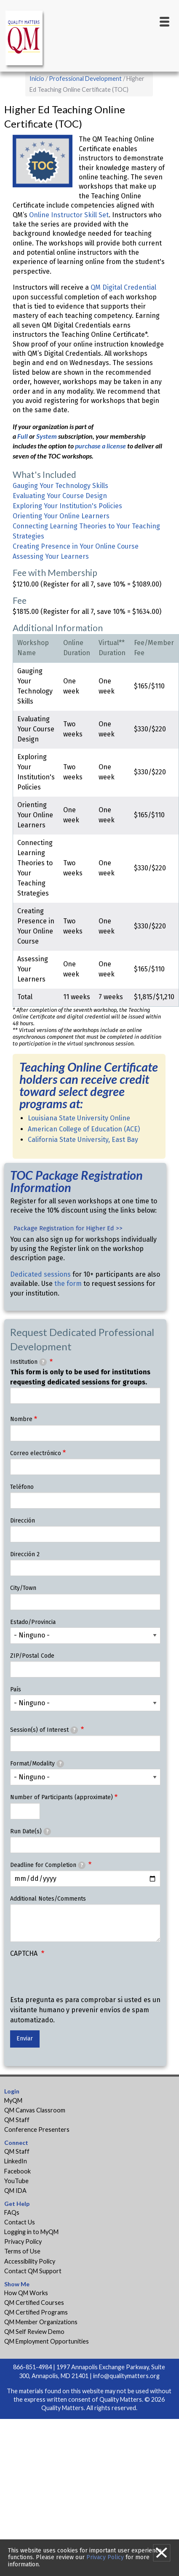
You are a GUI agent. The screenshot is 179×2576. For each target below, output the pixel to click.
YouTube (16, 2180)
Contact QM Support (32, 2271)
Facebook (17, 2171)
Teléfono (22, 1487)
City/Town (23, 1588)
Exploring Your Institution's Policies (67, 506)
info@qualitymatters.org (126, 2375)
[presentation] (74, 1978)
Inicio (36, 78)
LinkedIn (15, 2161)
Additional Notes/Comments (48, 1898)
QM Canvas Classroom (34, 2110)
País (15, 1689)
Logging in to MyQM (31, 2231)
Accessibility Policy (29, 2261)
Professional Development (85, 78)
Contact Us (19, 2222)
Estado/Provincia (33, 1622)
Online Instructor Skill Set (69, 215)
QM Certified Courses (34, 2302)
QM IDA (15, 2190)
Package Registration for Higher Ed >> (68, 1228)
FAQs (11, 2212)
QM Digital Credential (123, 287)
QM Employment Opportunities (46, 2341)
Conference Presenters (36, 2129)
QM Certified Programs (36, 2312)
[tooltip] (43, 1362)
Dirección (22, 1520)
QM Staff (16, 2119)
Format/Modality (37, 1764)
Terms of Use (22, 2251)
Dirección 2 (25, 1554)
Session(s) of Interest (44, 1730)
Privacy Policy (23, 2241)
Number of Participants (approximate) (61, 1797)
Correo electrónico (35, 1453)
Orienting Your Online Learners (61, 516)
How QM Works (26, 2292)
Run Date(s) (30, 1831)
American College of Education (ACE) (84, 1129)
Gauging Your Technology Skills (60, 486)
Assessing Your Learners (51, 556)
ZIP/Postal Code (32, 1655)
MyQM (13, 2100)
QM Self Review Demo (34, 2331)
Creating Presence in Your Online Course (76, 546)
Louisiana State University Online (79, 1118)
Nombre (21, 1419)
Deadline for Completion (47, 1865)
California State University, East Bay (84, 1140)
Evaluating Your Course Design (60, 496)
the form (68, 1284)
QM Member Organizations (40, 2321)
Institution (28, 1362)
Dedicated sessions (40, 1274)
